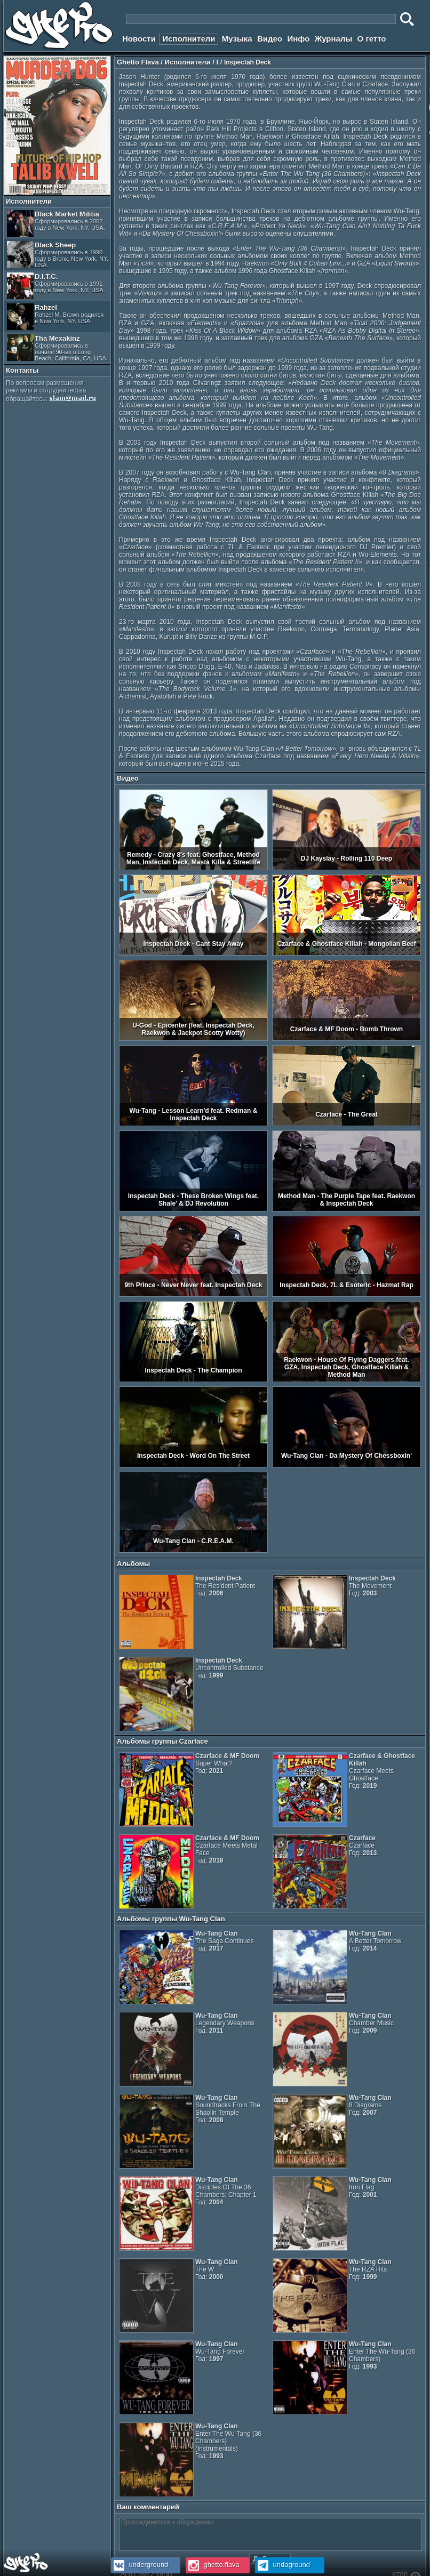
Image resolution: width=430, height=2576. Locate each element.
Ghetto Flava (138, 62)
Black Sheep (57, 254)
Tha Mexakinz (57, 348)
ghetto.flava (213, 2565)
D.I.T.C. (56, 285)
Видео (269, 38)
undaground (282, 2565)
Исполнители (188, 38)
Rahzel (55, 316)
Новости (139, 38)
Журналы (334, 38)
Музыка (237, 38)
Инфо (298, 38)
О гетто (371, 38)
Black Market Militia (56, 223)
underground (139, 2565)
